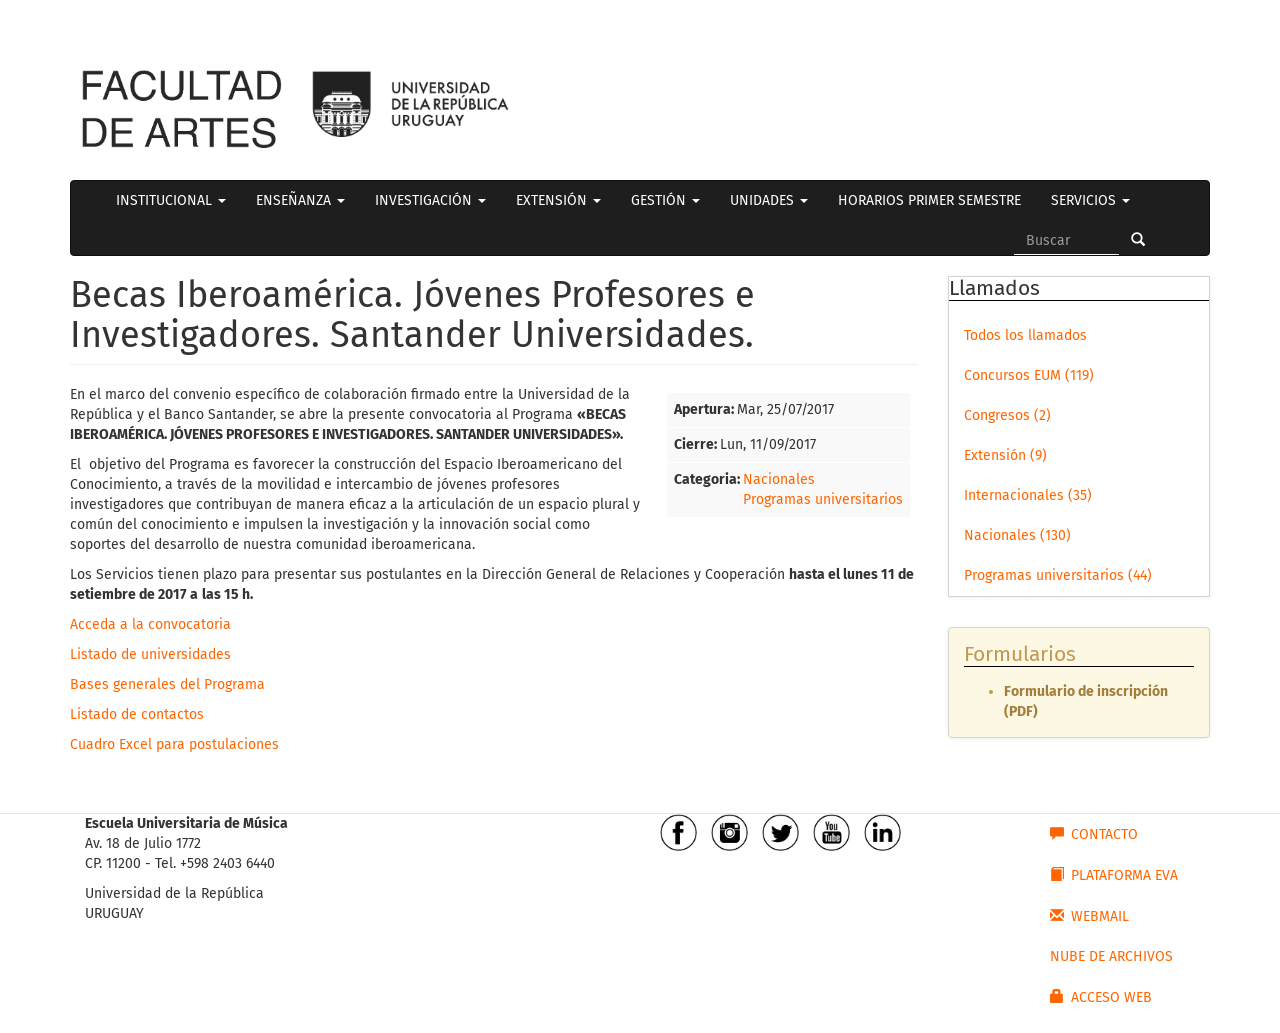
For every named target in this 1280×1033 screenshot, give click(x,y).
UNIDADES (769, 200)
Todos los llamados (1025, 335)
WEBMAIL (1089, 916)
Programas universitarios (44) (1058, 575)
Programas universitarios (823, 499)
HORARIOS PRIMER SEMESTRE (929, 200)
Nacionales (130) (1017, 535)
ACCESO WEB (1101, 997)
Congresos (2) (1007, 415)
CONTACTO (1094, 834)
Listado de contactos (137, 714)
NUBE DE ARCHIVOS (1111, 956)
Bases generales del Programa (167, 684)
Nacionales (779, 479)
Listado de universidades (150, 654)
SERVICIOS (1090, 200)
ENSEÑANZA (300, 200)
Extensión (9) (1005, 455)
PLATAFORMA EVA (1114, 875)
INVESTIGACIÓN (430, 200)
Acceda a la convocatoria (150, 624)
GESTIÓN (665, 200)
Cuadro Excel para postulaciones (174, 744)
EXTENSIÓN (558, 200)
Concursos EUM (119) (1029, 375)
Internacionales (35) (1028, 495)
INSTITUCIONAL (171, 200)
